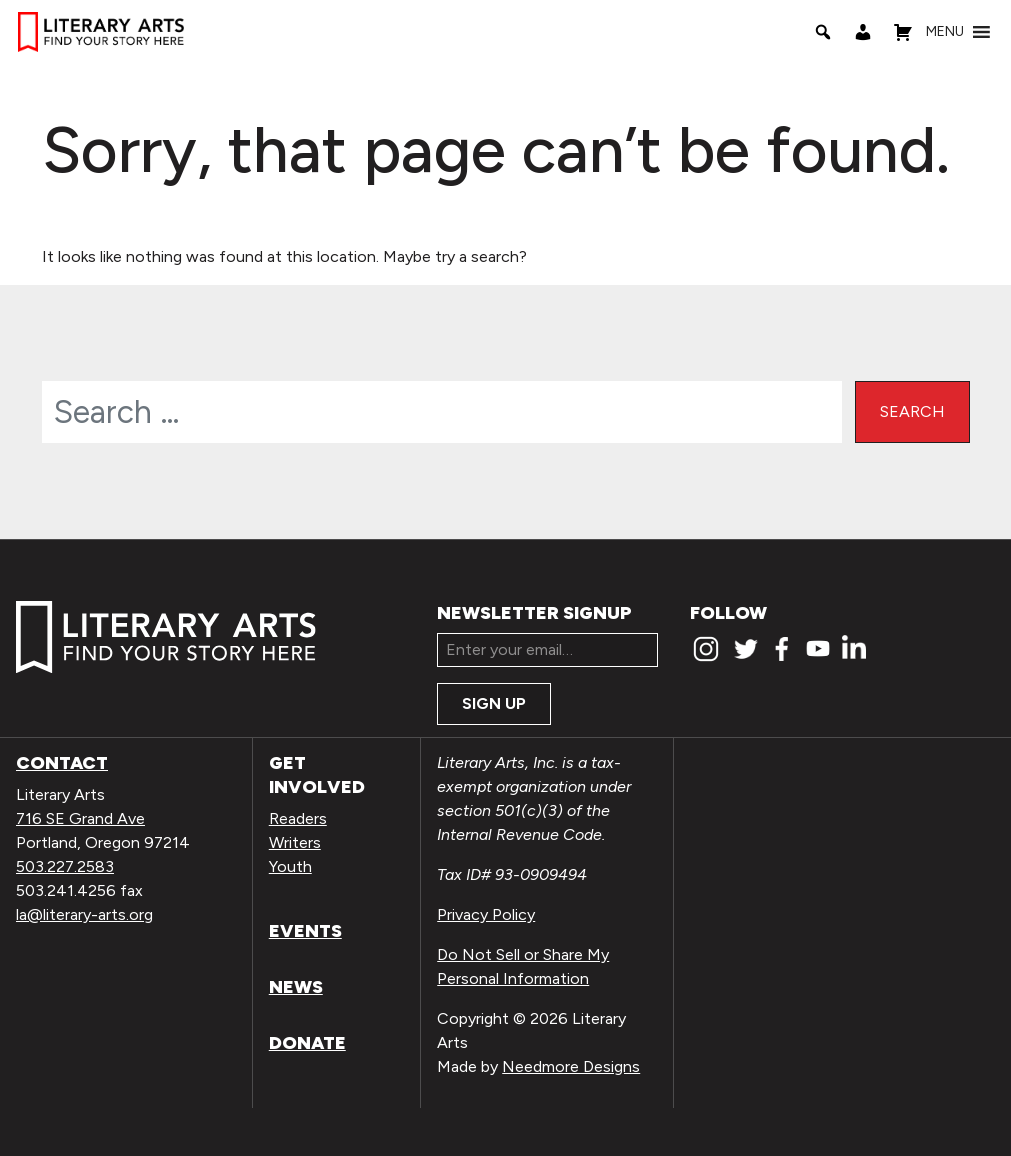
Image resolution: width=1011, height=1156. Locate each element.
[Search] (823, 32)
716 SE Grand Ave (80, 818)
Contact (62, 763)
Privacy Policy (486, 914)
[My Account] (863, 32)
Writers (295, 842)
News (296, 987)
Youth (290, 866)
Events (305, 931)
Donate (307, 1043)
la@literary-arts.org (84, 914)
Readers (298, 818)
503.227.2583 (65, 866)
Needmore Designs (571, 1066)
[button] (945, 32)
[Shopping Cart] (903, 32)
